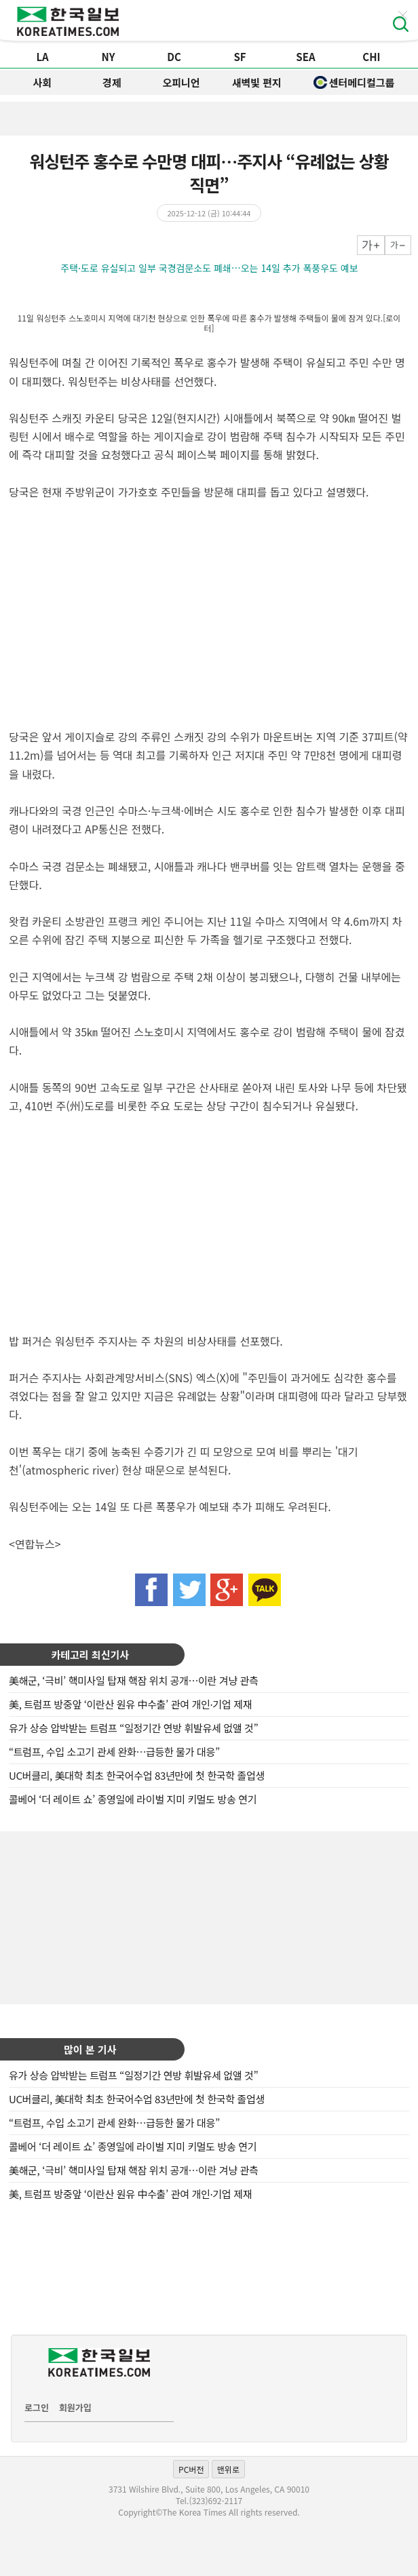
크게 (371, 245)
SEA (305, 57)
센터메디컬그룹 (354, 82)
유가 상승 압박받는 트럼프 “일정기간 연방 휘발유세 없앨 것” (133, 1728)
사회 (42, 82)
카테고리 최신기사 (90, 1654)
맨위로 (228, 2469)
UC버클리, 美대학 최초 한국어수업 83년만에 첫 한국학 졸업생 (137, 1775)
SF (239, 57)
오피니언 (181, 82)
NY (108, 57)
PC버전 (191, 2469)
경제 (111, 82)
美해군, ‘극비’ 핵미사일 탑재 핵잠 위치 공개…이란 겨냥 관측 (134, 1680)
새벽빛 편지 (257, 82)
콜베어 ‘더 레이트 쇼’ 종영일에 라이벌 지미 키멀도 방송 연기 (132, 1799)
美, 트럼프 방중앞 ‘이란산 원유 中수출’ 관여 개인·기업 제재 (130, 1704)
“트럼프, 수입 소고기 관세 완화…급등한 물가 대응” (114, 1751)
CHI (371, 57)
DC (174, 57)
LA (43, 57)
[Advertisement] (209, 1916)
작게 (398, 245)
